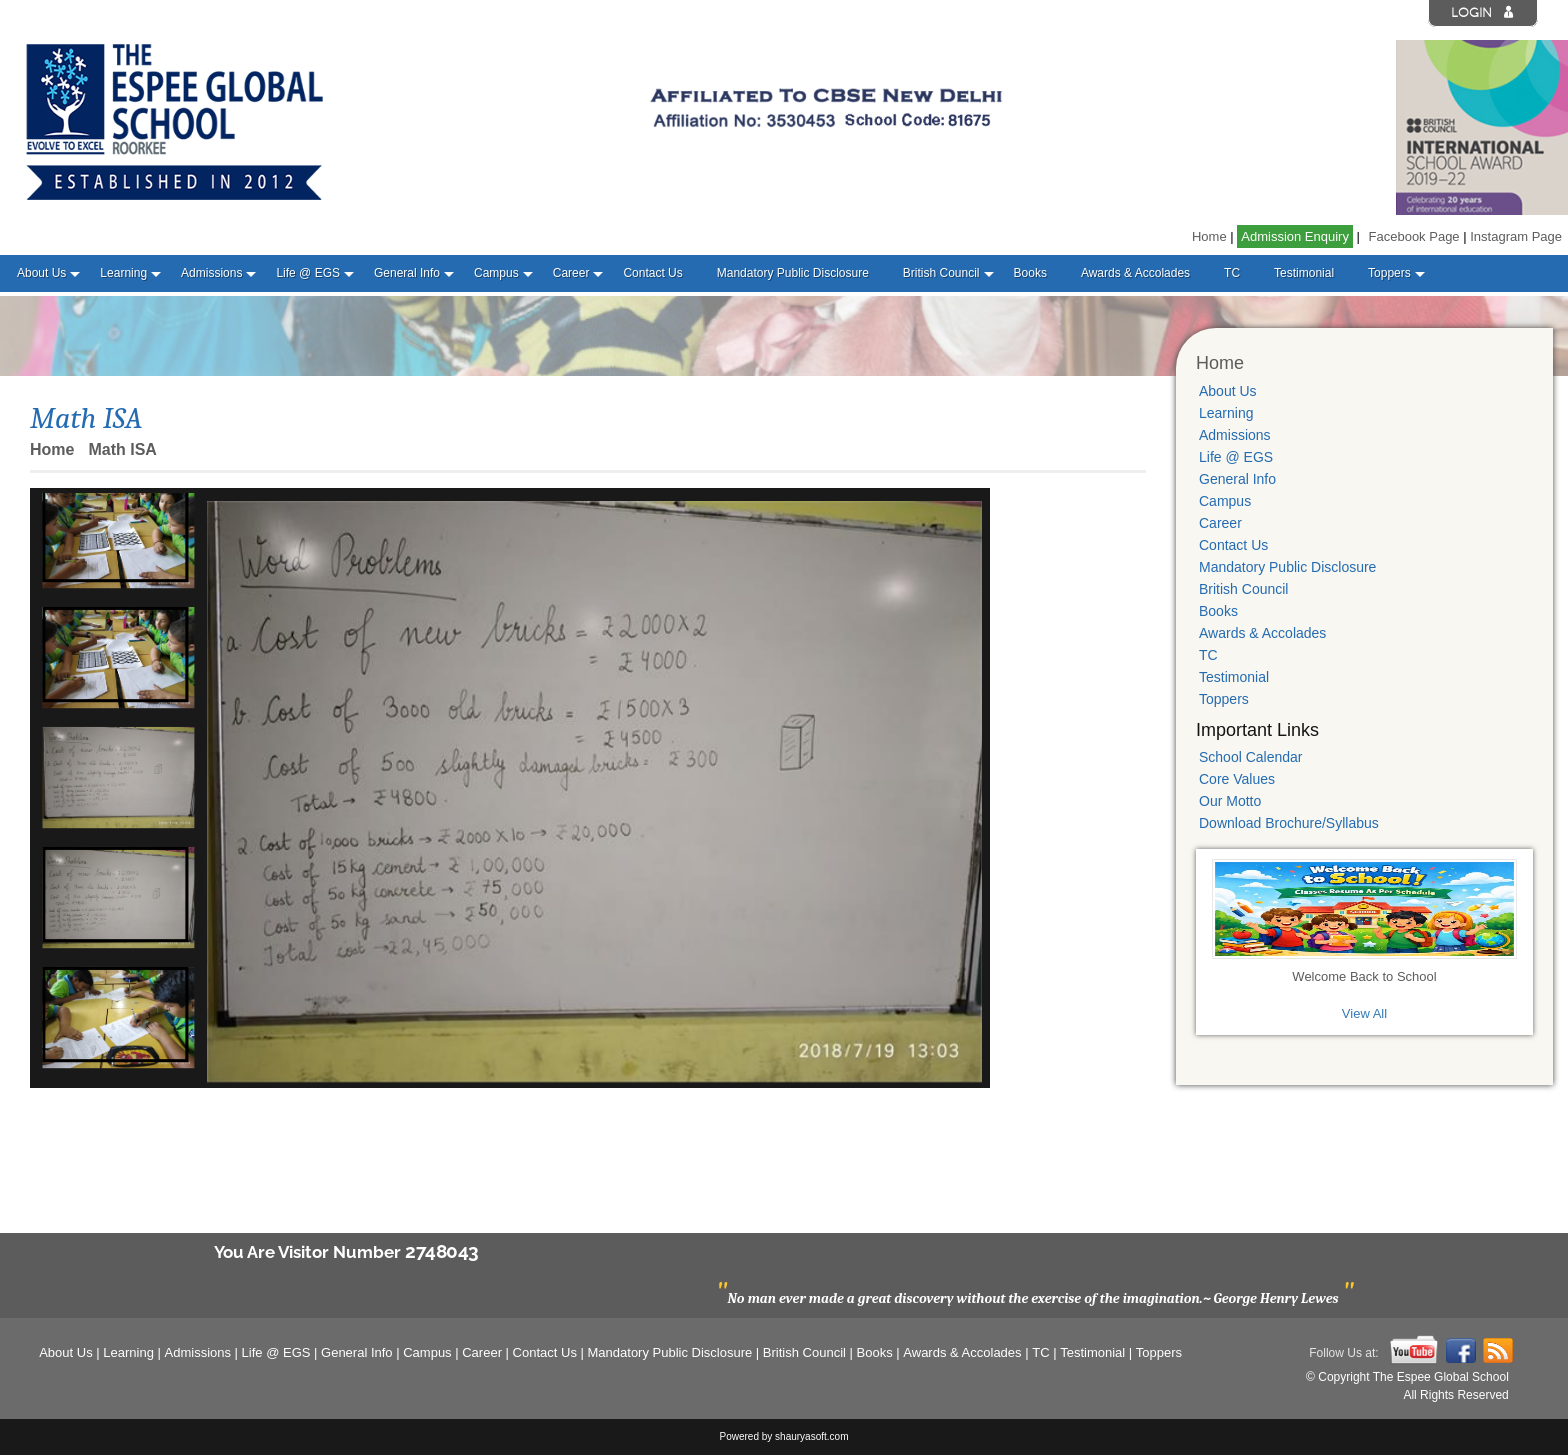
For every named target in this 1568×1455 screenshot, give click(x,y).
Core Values (1237, 779)
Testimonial (1304, 273)
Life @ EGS (308, 273)
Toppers (1389, 273)
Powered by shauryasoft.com (784, 1436)
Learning (123, 273)
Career (571, 273)
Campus (496, 273)
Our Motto (1230, 801)
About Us (41, 273)
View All (1364, 1013)
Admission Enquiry (1295, 236)
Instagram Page (1516, 236)
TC (1232, 273)
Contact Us (652, 273)
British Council (941, 273)
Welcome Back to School (1364, 976)
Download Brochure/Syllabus (1289, 823)
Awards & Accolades (1135, 273)
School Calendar (1251, 757)
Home (1209, 236)
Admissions (211, 273)
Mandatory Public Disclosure (793, 273)
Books (1030, 273)
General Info (407, 273)
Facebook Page (1414, 236)
